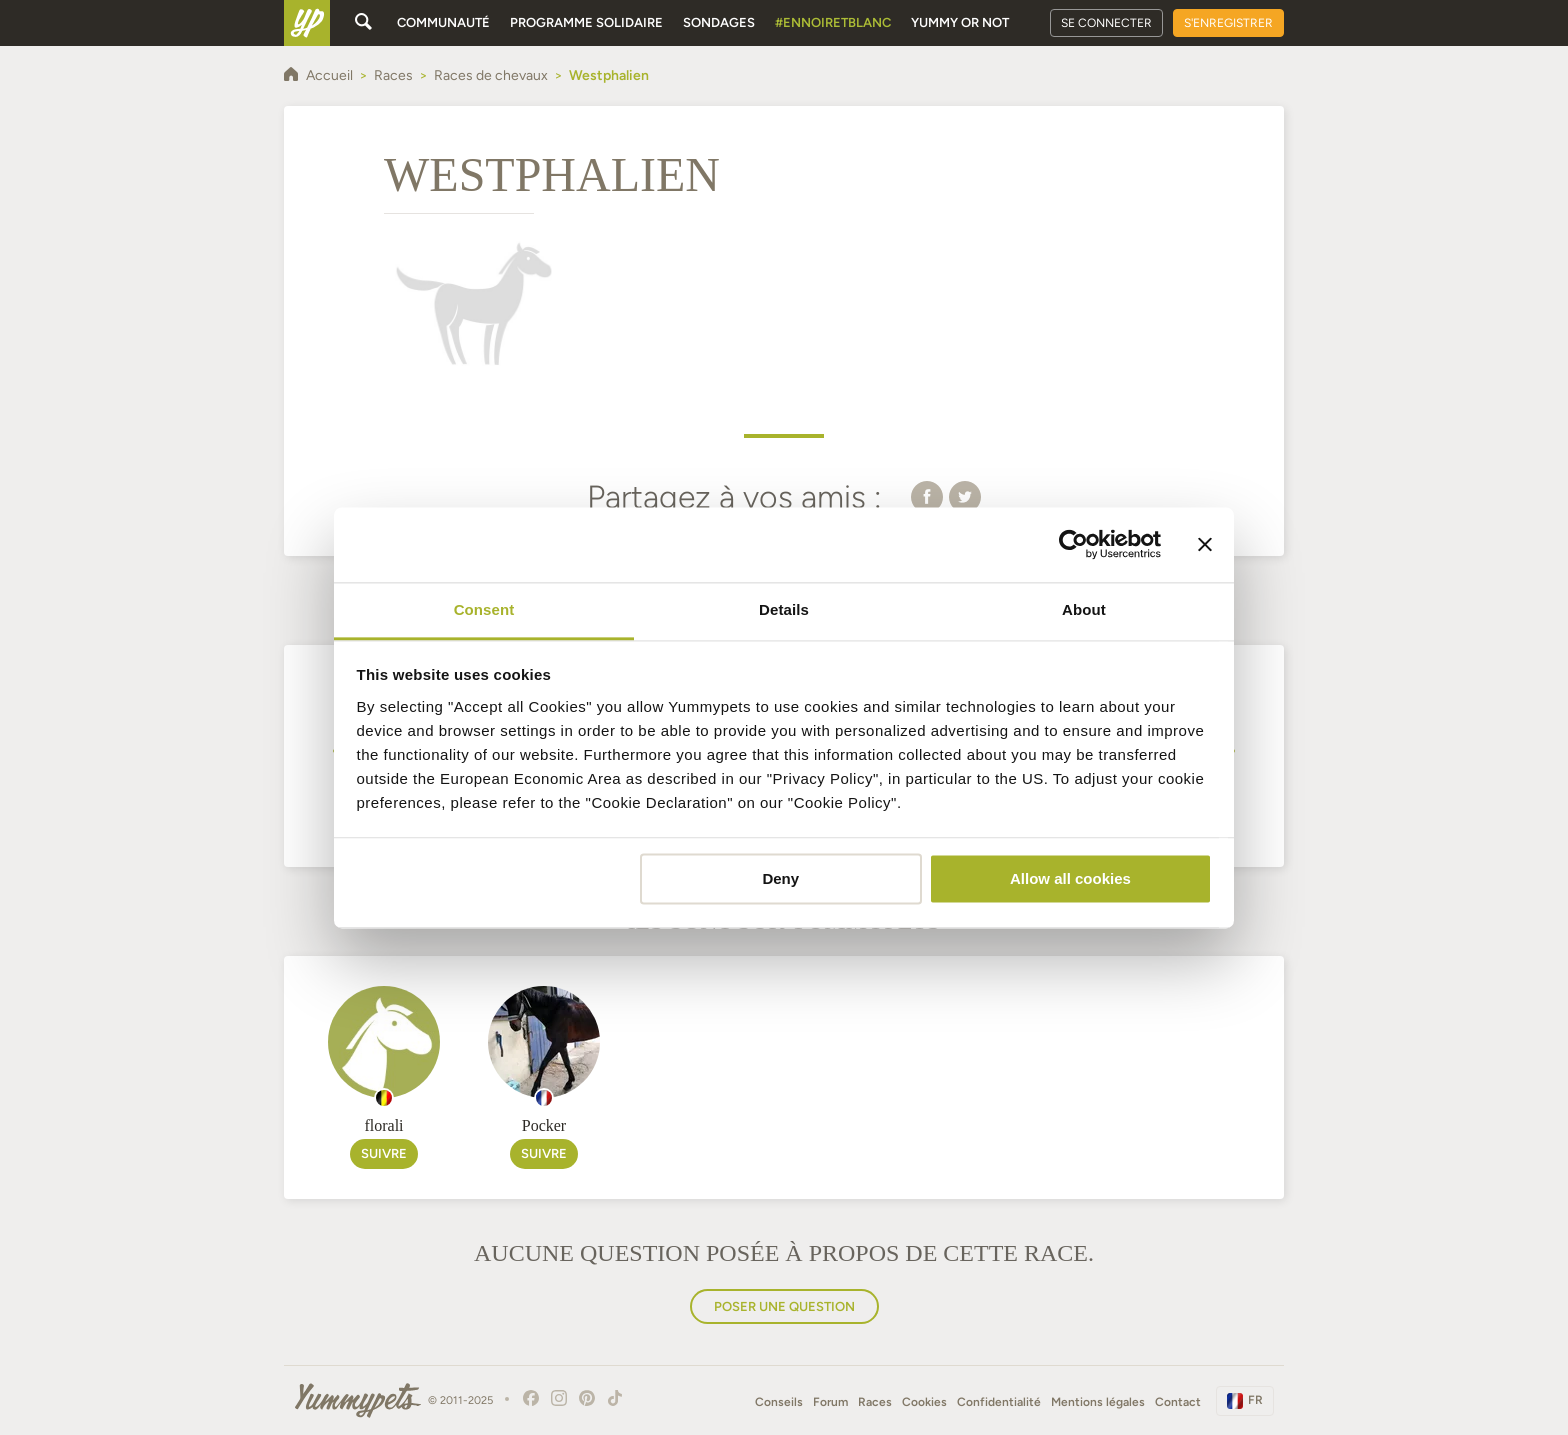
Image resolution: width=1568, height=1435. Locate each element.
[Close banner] (1205, 544)
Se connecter (1106, 23)
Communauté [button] (443, 22)
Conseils (779, 1402)
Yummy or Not (960, 22)
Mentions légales (1098, 1402)
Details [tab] (784, 609)
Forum (830, 1402)
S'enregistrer (1228, 23)
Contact (1178, 1402)
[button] (927, 496)
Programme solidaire (586, 22)
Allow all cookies (1070, 878)
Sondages (719, 22)
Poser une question (784, 1306)
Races (875, 1402)
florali (383, 1125)
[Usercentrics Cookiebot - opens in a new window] (1073, 544)
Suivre (384, 1153)
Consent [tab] (484, 609)
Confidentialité (999, 1402)
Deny (780, 878)
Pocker (544, 1125)
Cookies (924, 1402)
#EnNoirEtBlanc (833, 22)
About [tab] (1084, 609)
